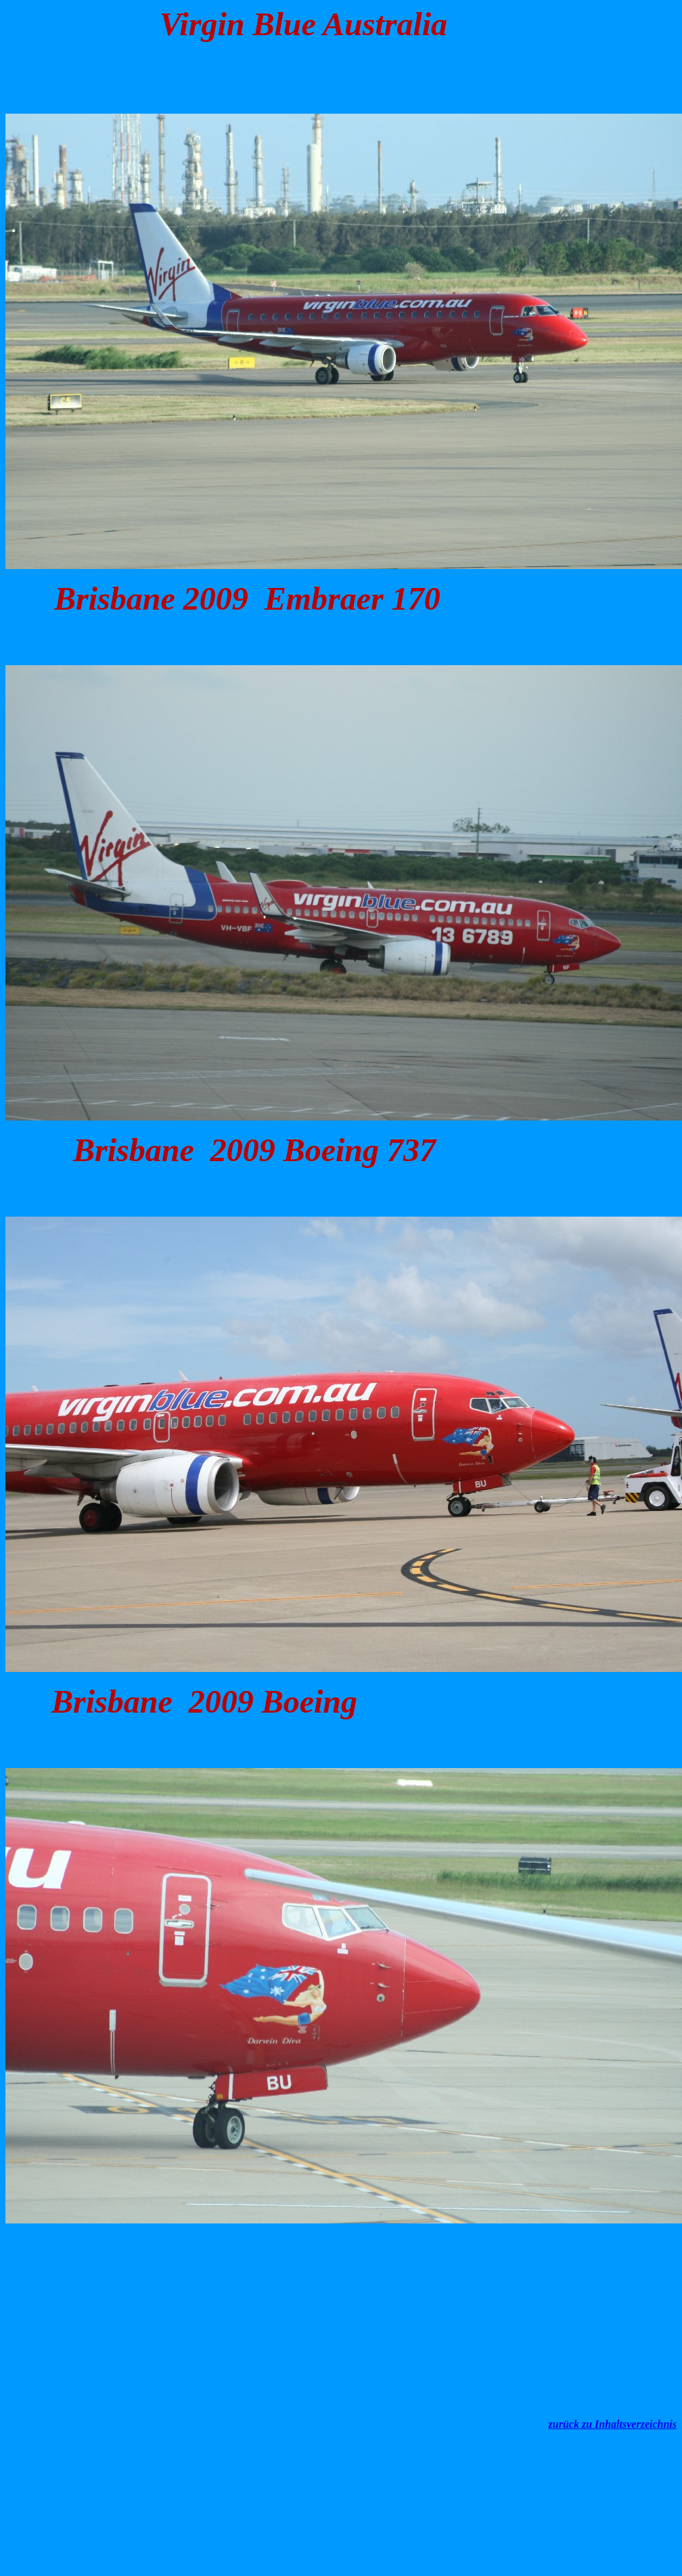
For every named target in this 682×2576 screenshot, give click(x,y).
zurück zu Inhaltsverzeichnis (613, 2424)
